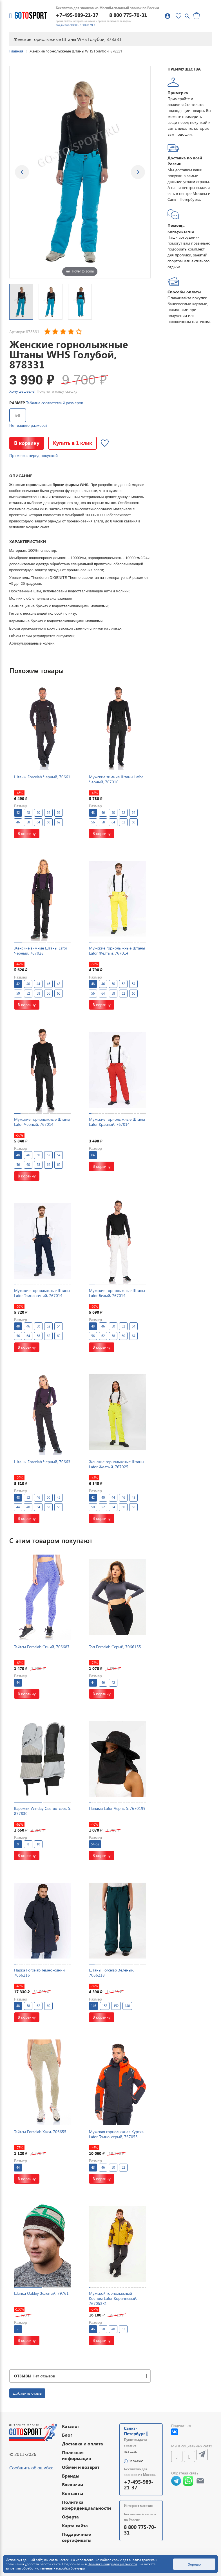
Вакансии (72, 2484)
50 (17, 415)
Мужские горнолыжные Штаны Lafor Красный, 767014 (117, 1121)
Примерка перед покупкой (33, 455)
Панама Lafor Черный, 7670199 (117, 1808)
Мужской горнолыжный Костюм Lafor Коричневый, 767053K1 (113, 2298)
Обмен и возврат (80, 2467)
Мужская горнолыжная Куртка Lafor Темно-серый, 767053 (116, 2134)
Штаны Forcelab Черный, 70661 (42, 776)
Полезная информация (76, 2455)
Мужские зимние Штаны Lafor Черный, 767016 (116, 779)
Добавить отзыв (27, 2393)
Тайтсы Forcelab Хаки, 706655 (40, 2131)
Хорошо (194, 2564)
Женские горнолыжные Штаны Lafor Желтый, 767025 (116, 1464)
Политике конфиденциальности (112, 2564)
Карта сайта (75, 2525)
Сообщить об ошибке (31, 2468)
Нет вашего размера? (28, 425)
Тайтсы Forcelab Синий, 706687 (42, 1646)
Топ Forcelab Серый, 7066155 (115, 1646)
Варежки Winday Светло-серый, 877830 (42, 1811)
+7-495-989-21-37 (77, 14)
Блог (67, 2435)
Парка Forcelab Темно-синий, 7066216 (40, 1972)
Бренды (70, 2476)
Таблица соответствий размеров (54, 402)
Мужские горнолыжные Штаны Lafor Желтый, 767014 (117, 950)
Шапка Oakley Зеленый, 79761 (41, 2293)
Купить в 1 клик (72, 442)
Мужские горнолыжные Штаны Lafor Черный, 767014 (42, 1121)
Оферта (70, 2517)
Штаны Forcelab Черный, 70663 (42, 1461)
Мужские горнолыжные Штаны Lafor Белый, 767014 (117, 1293)
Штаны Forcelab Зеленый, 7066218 (111, 1972)
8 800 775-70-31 (128, 14)
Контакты (72, 2493)
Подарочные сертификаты (76, 2537)
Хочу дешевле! (22, 391)
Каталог (70, 2426)
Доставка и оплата (82, 2444)
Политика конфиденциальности (86, 2505)
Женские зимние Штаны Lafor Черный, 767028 (40, 950)
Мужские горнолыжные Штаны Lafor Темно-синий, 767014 (42, 1293)
